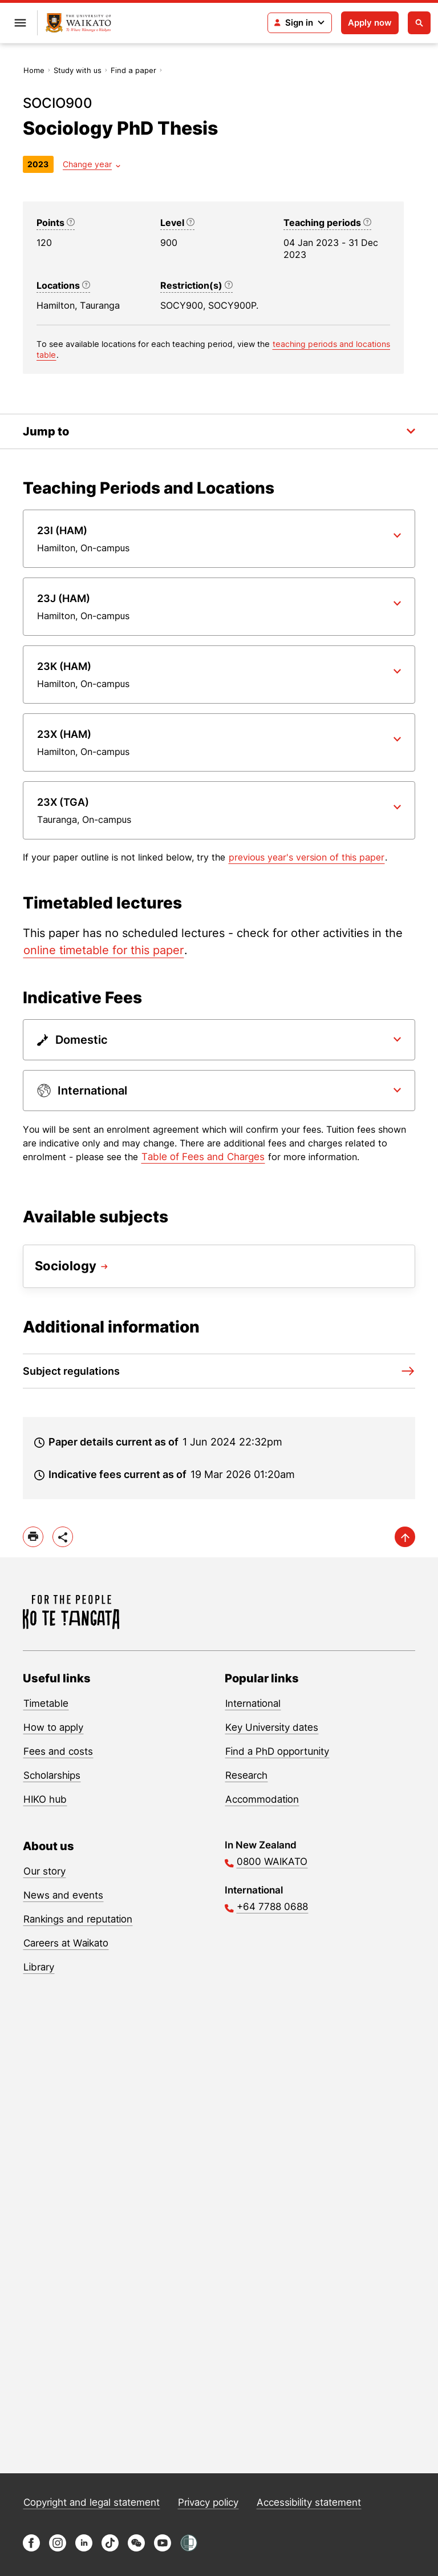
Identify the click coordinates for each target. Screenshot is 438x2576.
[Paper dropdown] (219, 538)
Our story (44, 1871)
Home (33, 70)
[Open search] (419, 22)
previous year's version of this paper (306, 857)
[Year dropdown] (91, 164)
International (253, 1703)
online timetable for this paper (103, 950)
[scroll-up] (405, 1537)
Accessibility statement (309, 2502)
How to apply (53, 1727)
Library (38, 1967)
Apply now (370, 22)
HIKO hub (45, 1799)
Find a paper (133, 70)
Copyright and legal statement (91, 2502)
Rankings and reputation (77, 1919)
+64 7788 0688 (272, 1906)
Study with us (78, 70)
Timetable (45, 1703)
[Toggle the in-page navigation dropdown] (219, 431)
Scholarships (51, 1775)
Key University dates (271, 1727)
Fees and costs (58, 1751)
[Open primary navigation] (20, 22)
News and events (63, 1895)
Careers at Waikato (65, 1943)
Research (246, 1775)
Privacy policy (208, 2502)
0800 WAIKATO (272, 1861)
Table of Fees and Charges (203, 1156)
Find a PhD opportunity (277, 1751)
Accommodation (262, 1799)
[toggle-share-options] (62, 1537)
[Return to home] (78, 23)
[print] (33, 1537)
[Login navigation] (299, 23)
